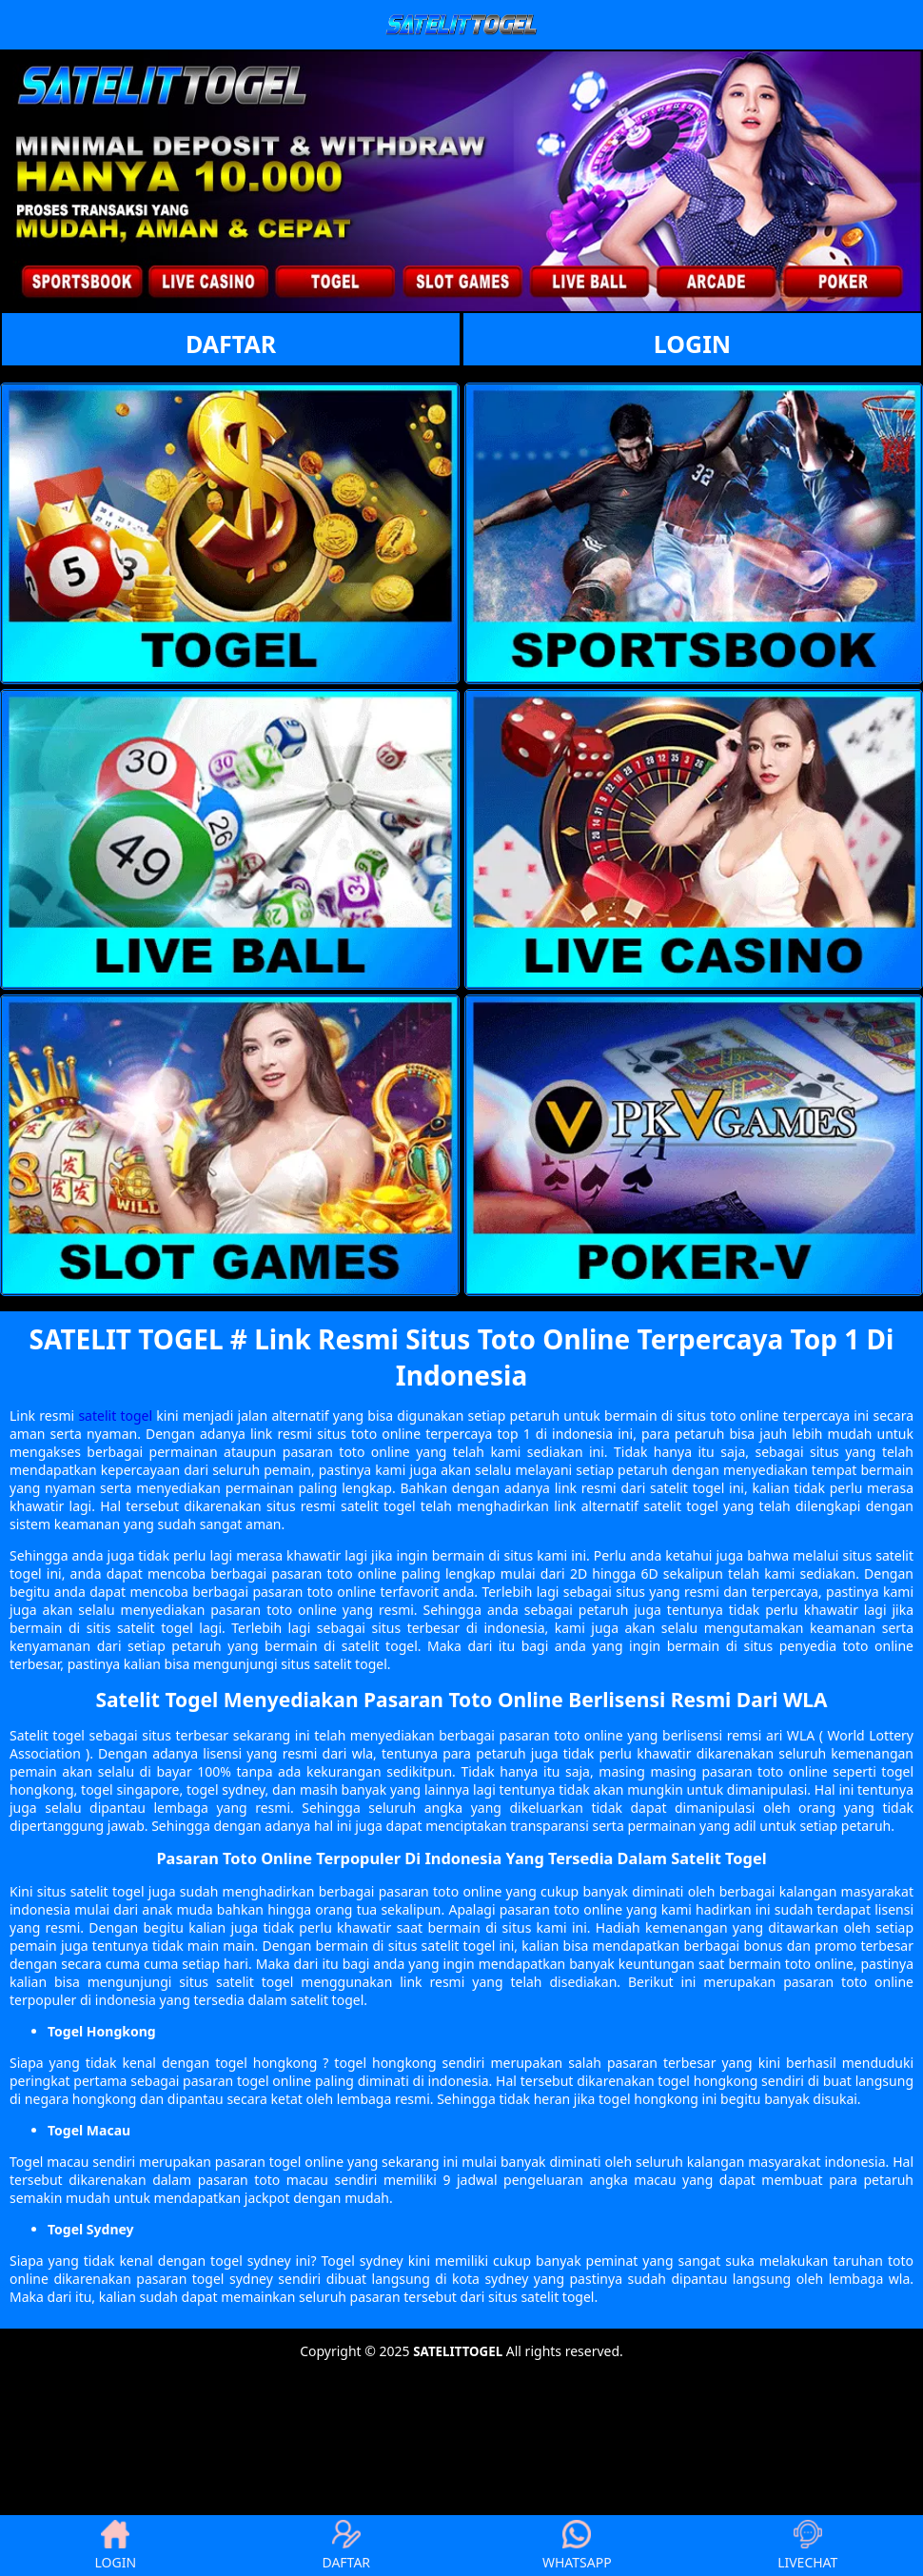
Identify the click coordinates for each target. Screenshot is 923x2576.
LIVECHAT (807, 2545)
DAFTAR (231, 343)
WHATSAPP (577, 2545)
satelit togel (115, 1415)
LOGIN (692, 343)
